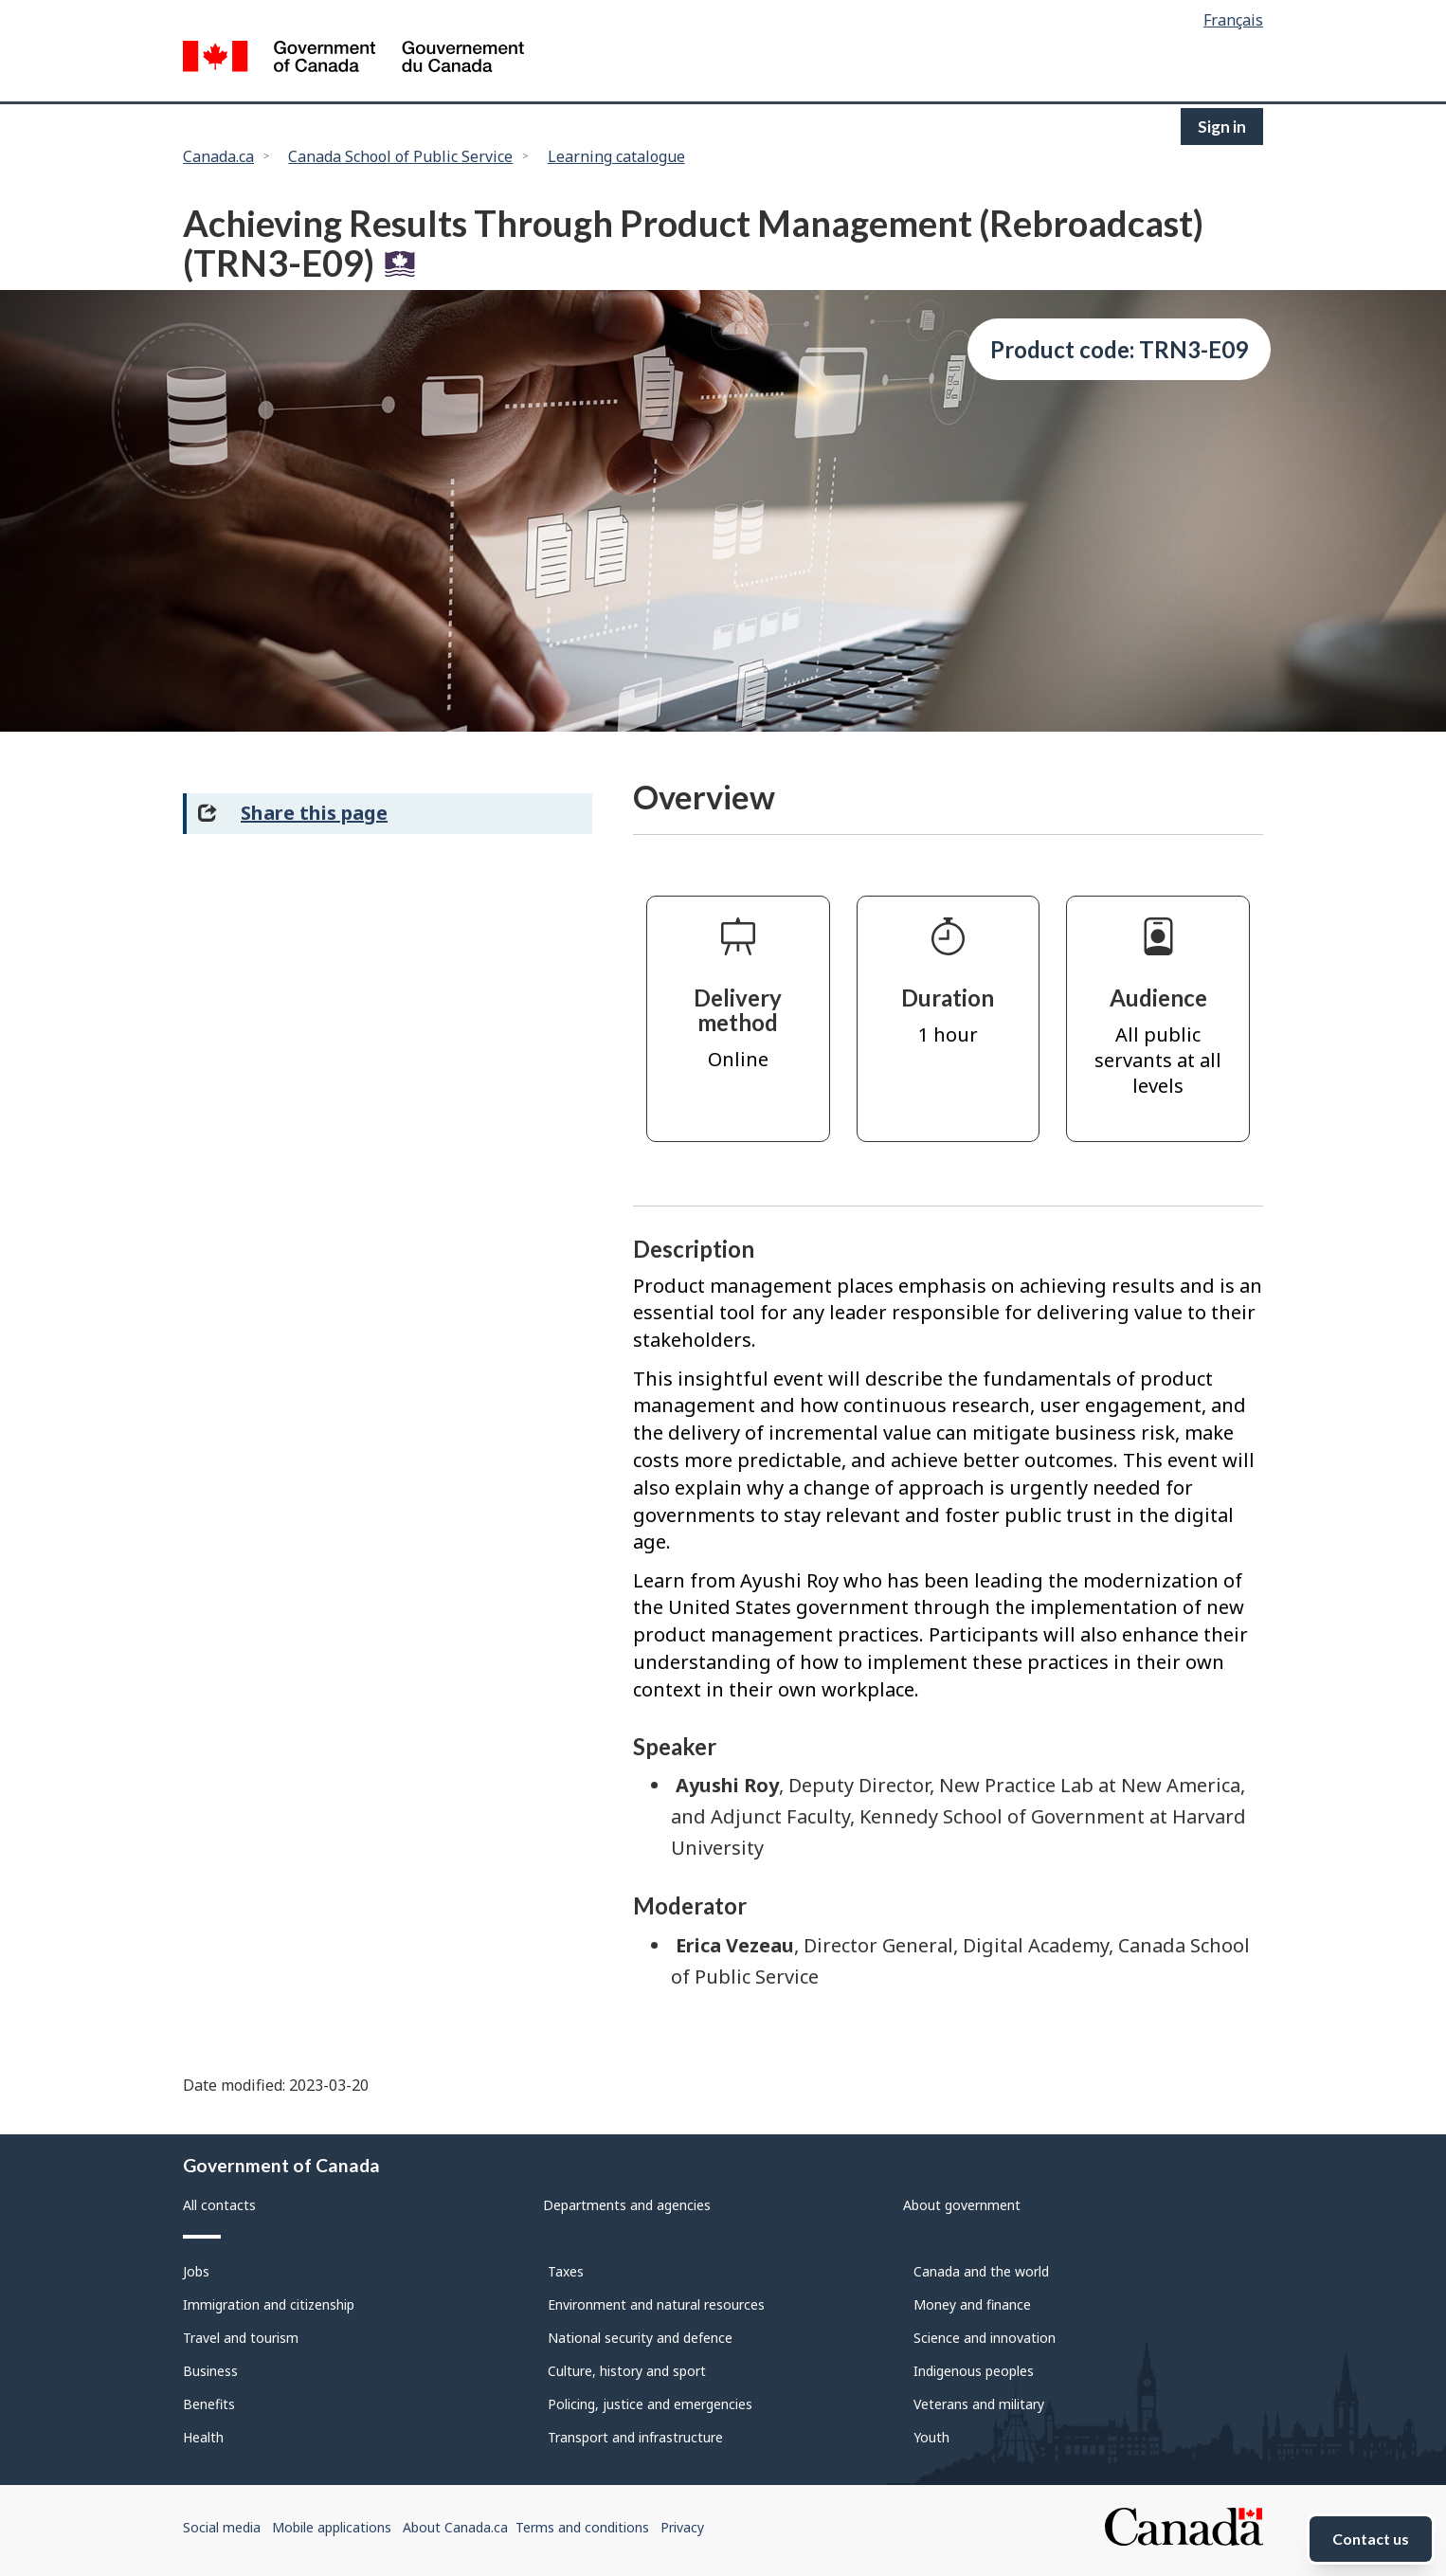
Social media (222, 2527)
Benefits (209, 2404)
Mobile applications (331, 2527)
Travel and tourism (240, 2338)
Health (203, 2437)
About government (962, 2205)
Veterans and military (978, 2404)
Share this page (314, 812)
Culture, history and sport (627, 2371)
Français (1233, 19)
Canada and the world (981, 2271)
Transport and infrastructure (635, 2437)
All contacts (219, 2205)
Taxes (566, 2271)
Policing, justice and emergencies (650, 2404)
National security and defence (640, 2338)
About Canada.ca (455, 2527)
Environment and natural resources (656, 2304)
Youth (931, 2437)
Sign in (1222, 126)
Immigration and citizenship (268, 2304)
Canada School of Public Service (400, 156)
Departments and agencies (627, 2205)
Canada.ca (218, 156)
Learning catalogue (616, 156)
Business (210, 2371)
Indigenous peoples (973, 2371)
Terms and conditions (582, 2527)
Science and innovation (984, 2338)
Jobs (196, 2271)
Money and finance (972, 2304)
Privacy (682, 2527)
